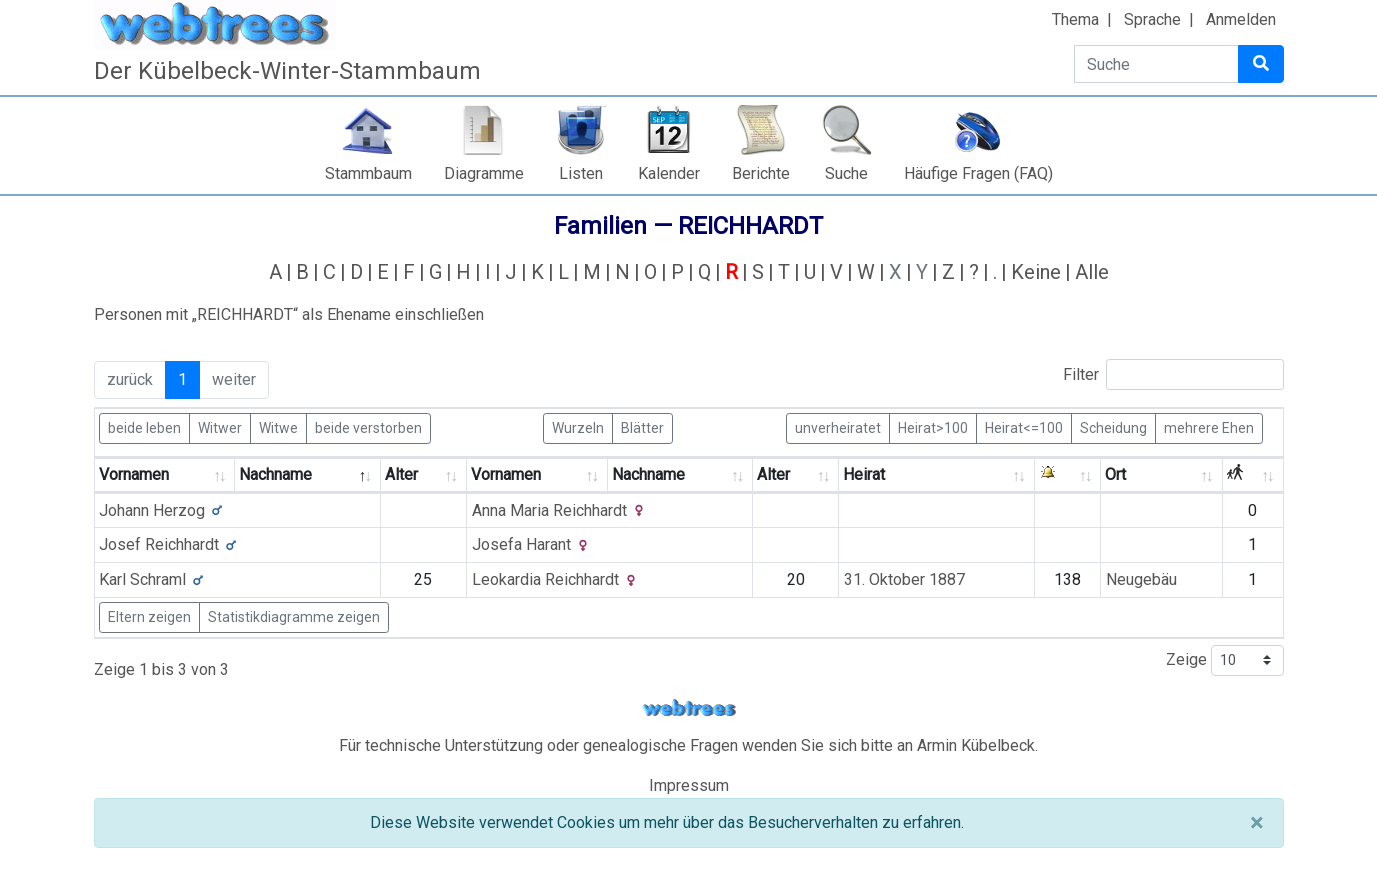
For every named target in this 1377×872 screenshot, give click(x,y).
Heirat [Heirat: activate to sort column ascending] (864, 474)
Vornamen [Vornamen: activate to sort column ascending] (134, 474)
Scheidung (1113, 427)
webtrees (689, 708)
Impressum (689, 785)
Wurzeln (578, 427)
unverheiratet (838, 427)
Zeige (1225, 660)
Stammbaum (368, 173)
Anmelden (1241, 19)
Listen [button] (581, 173)
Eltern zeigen (149, 617)
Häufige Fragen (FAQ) (978, 173)
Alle (1092, 272)
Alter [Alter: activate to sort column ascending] (401, 474)
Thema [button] (1075, 19)
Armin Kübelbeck (976, 745)
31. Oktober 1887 (904, 579)
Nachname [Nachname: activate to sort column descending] (275, 474)
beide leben (144, 427)
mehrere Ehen (1209, 427)
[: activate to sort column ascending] (1068, 475)
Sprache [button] (1152, 19)
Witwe (278, 427)
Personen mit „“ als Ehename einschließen (289, 314)
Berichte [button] (761, 173)
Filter (1173, 374)
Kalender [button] (669, 173)
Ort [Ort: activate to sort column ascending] (1115, 474)
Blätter (642, 427)
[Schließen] (1256, 823)
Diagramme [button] (484, 173)
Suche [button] (846, 173)
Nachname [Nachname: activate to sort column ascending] (648, 474)
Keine (1036, 272)
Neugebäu (1141, 579)
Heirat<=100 (1024, 427)
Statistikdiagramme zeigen (294, 617)
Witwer (220, 427)
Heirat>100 (933, 427)
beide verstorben (368, 427)
